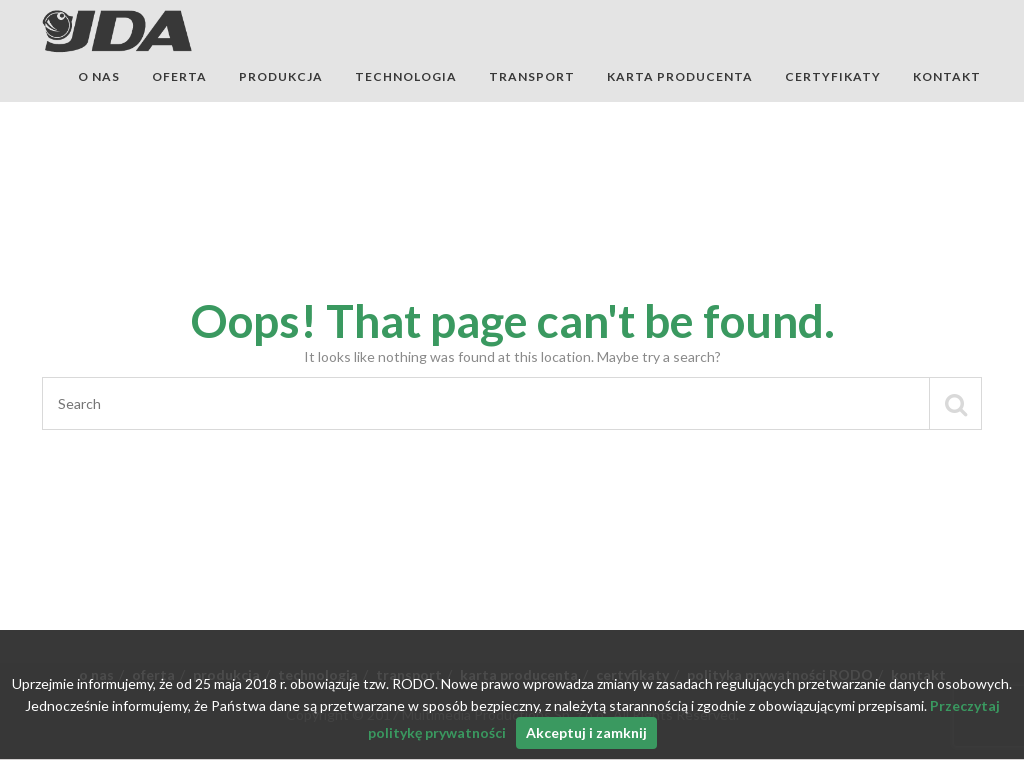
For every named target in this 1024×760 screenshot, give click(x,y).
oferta (179, 76)
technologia (406, 76)
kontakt (947, 76)
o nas (99, 76)
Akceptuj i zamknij (586, 732)
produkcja (281, 76)
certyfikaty (833, 76)
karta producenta (680, 76)
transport (532, 76)
